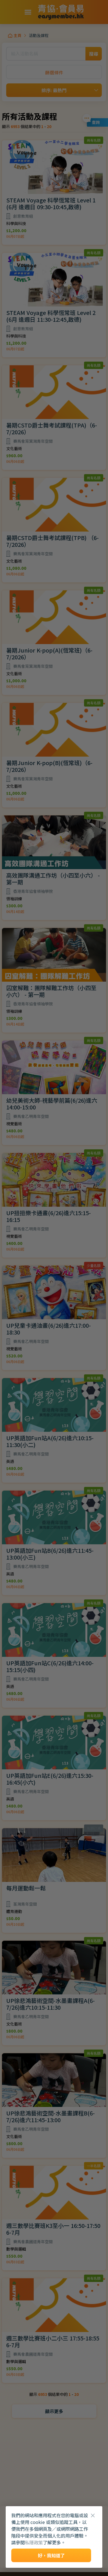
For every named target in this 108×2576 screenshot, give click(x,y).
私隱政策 (34, 2542)
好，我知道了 (51, 2555)
